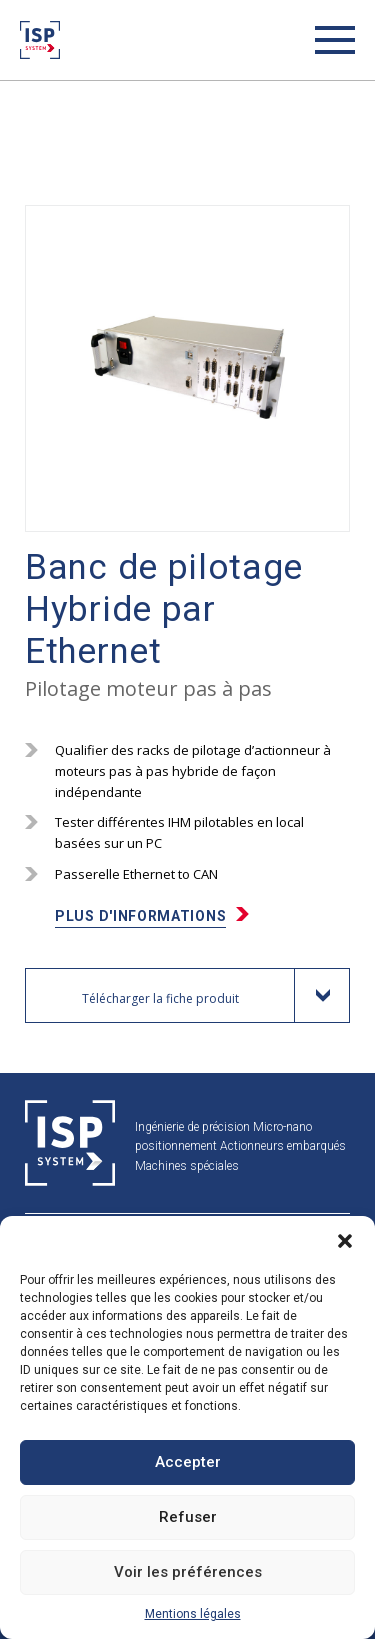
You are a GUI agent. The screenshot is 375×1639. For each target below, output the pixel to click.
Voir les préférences (188, 1572)
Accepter (188, 1462)
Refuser (188, 1517)
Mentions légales (193, 1614)
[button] (345, 1241)
